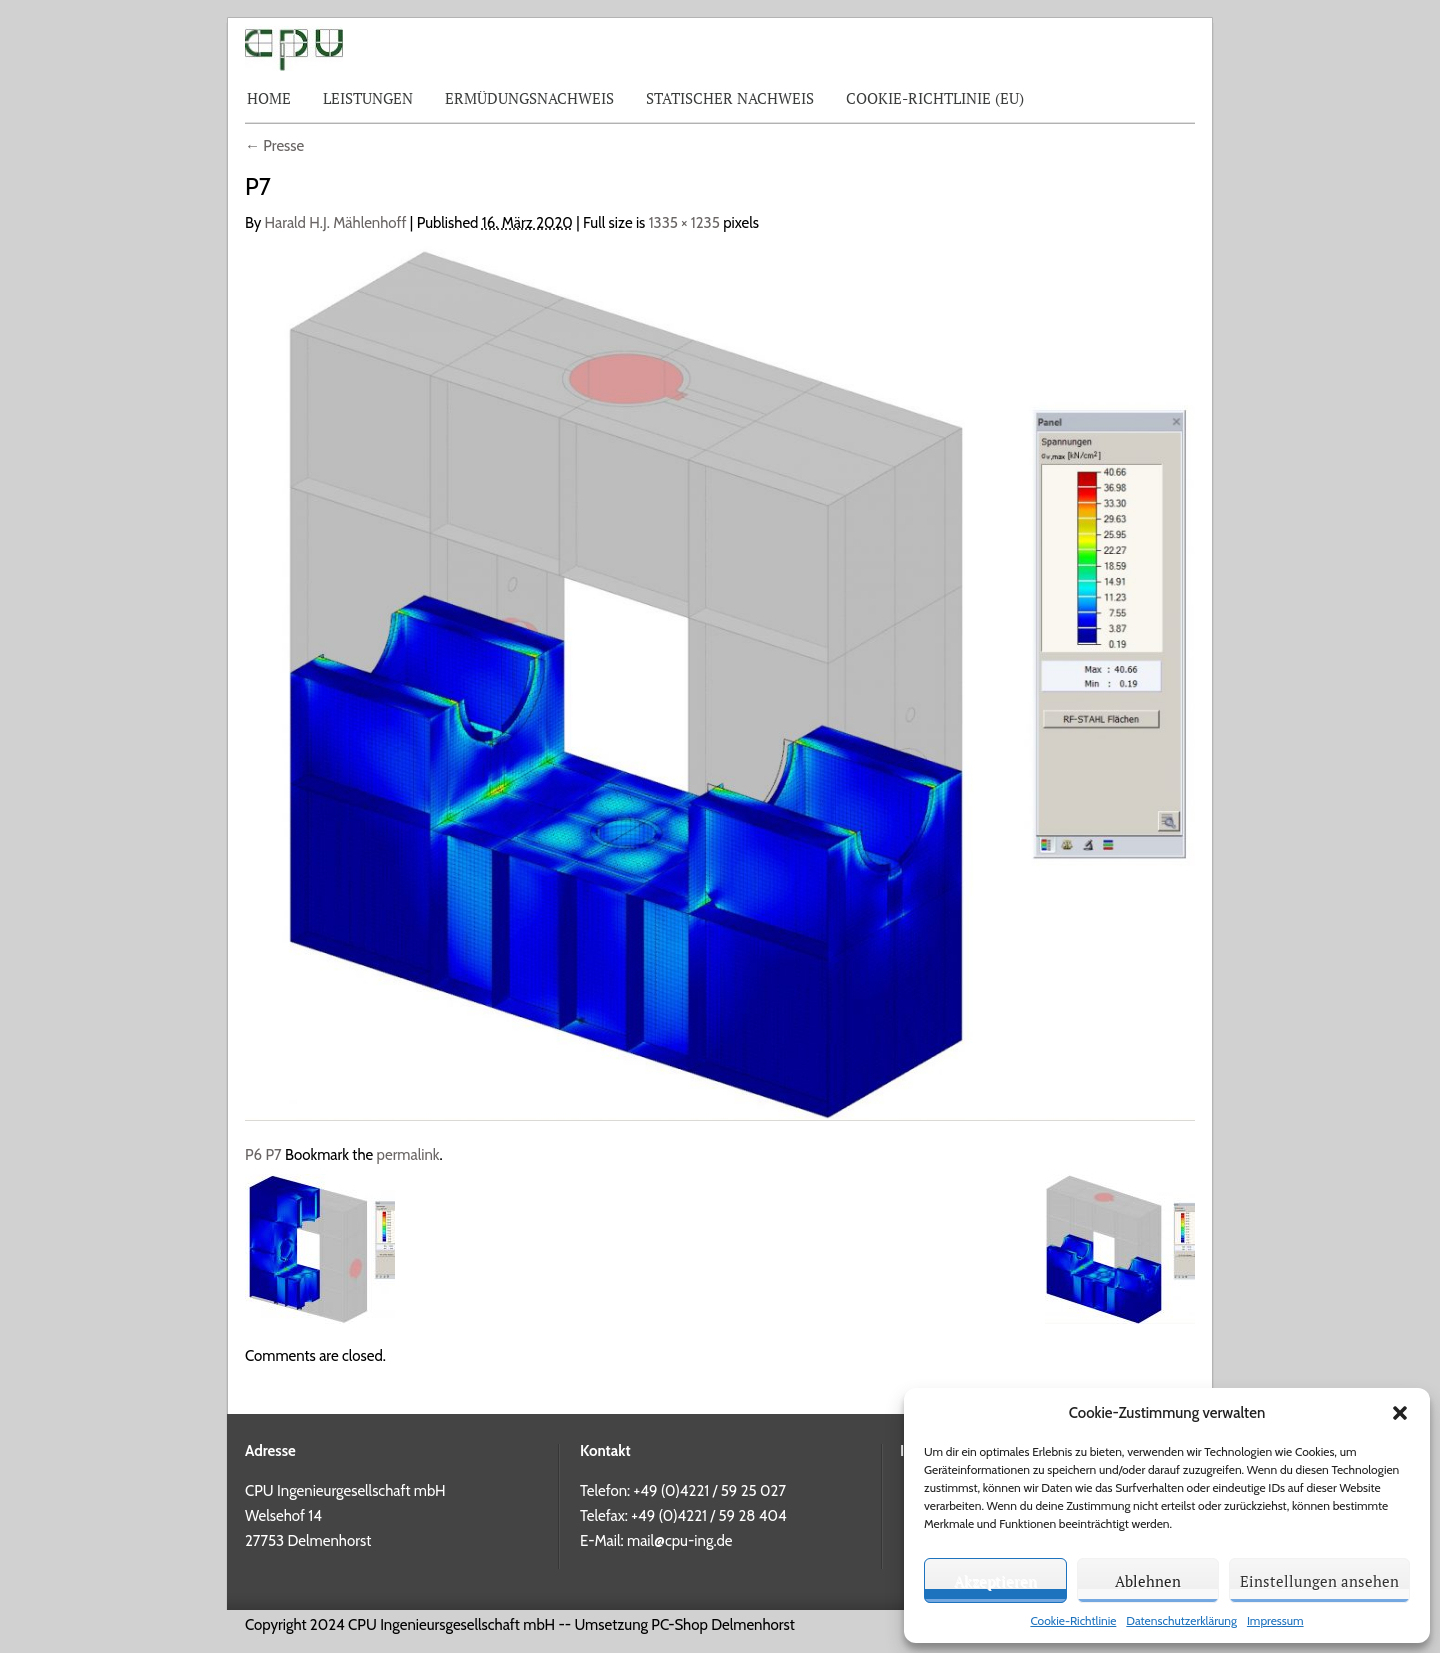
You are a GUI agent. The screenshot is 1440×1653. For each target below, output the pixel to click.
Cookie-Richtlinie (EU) (935, 98)
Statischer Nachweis (730, 98)
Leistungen (368, 98)
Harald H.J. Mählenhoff (336, 223)
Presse (274, 146)
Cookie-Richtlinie (1073, 1620)
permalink (408, 1155)
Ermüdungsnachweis (529, 98)
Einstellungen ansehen (1319, 1581)
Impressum (1275, 1620)
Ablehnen (1148, 1581)
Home (269, 98)
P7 (273, 1155)
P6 (253, 1155)
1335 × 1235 (684, 223)
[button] (1400, 1413)
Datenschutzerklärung (1181, 1620)
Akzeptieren (995, 1581)
